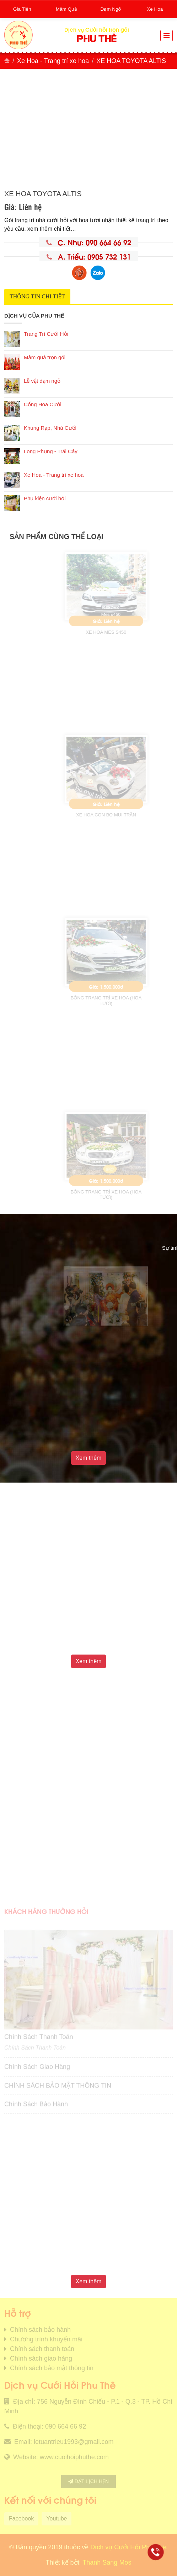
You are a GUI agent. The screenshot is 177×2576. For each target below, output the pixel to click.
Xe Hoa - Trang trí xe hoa (53, 60)
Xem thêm (89, 1458)
